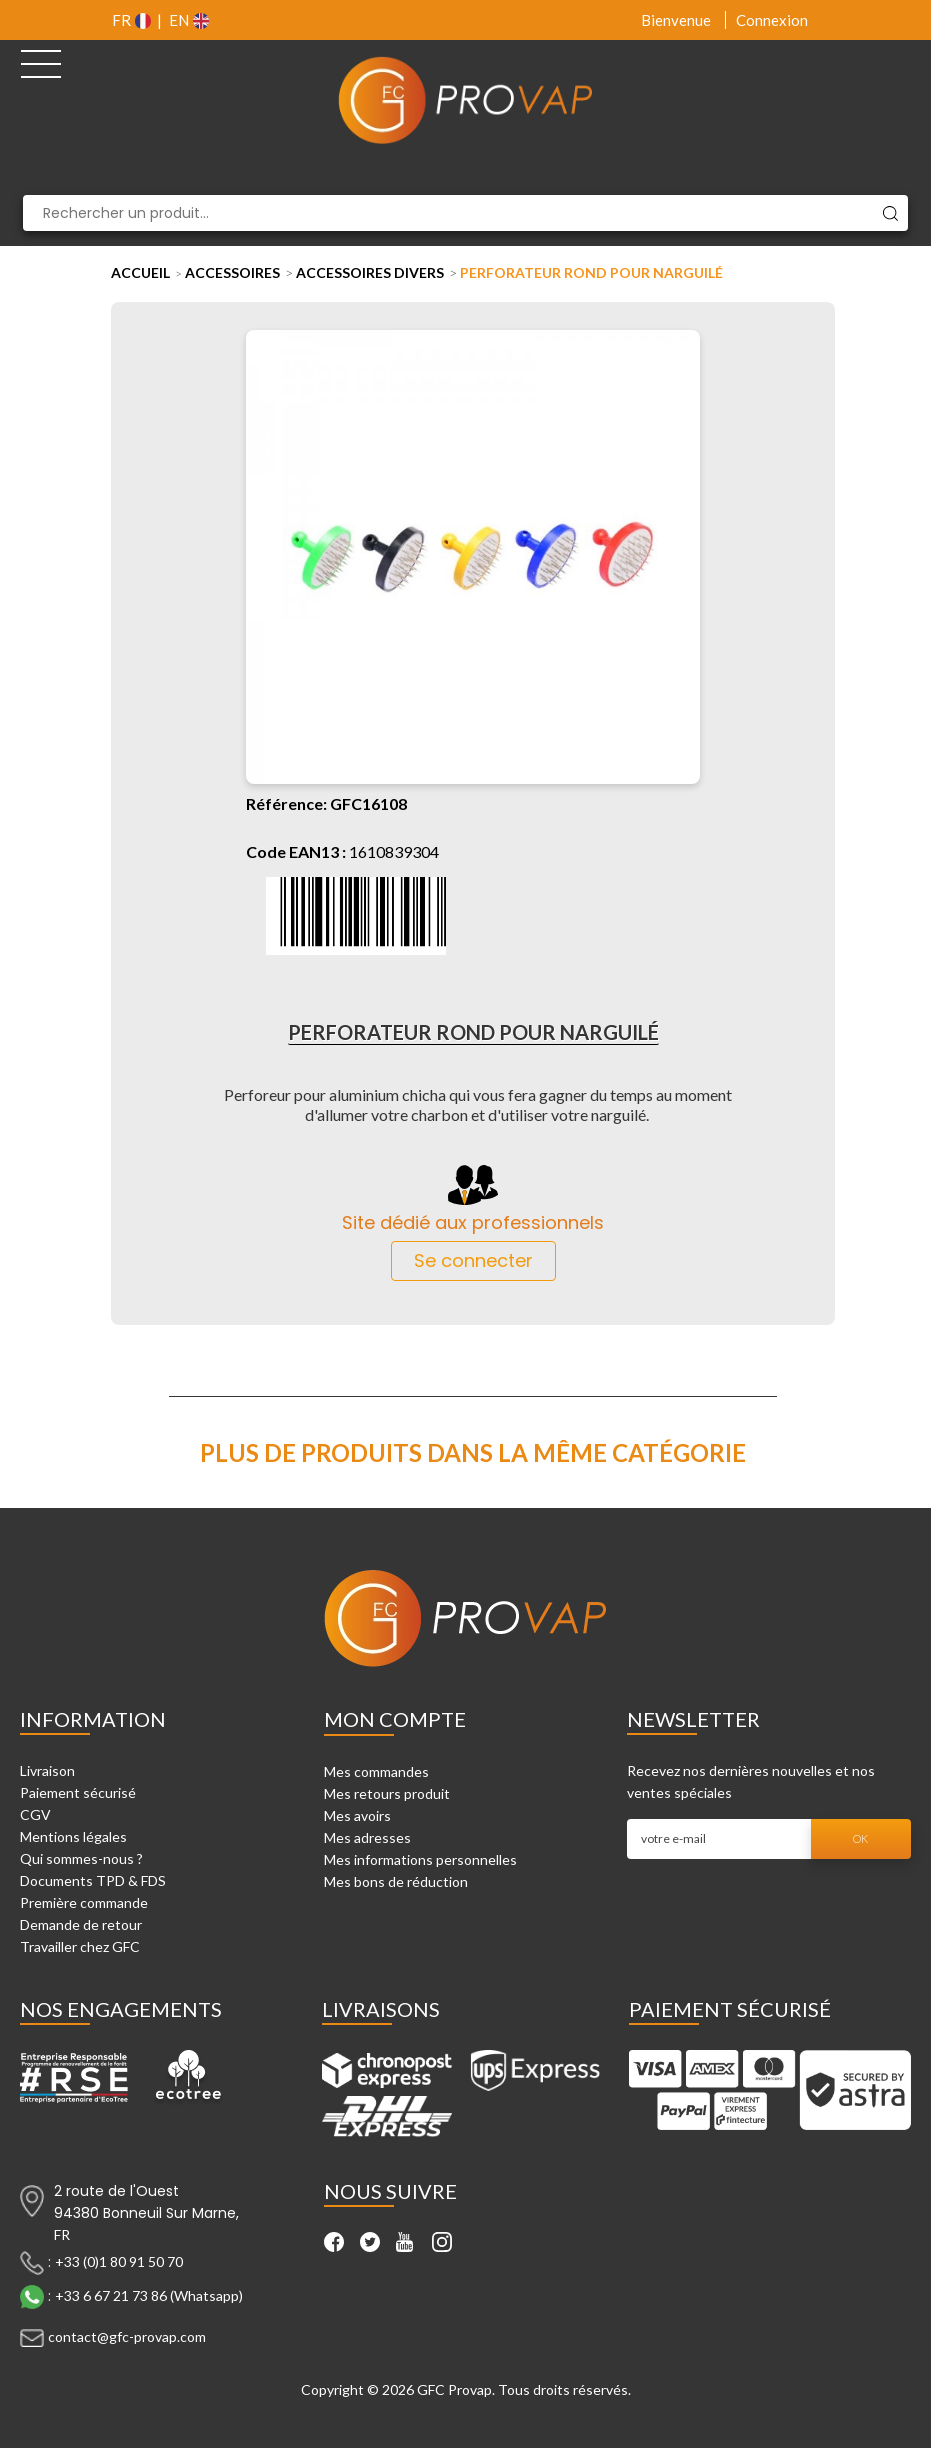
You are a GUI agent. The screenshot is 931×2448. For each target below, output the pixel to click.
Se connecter (473, 1260)
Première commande (84, 1902)
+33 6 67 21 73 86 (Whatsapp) (149, 2295)
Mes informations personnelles (420, 1859)
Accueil (140, 272)
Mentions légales (73, 1836)
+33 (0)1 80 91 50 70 (119, 2261)
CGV (35, 1814)
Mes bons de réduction (396, 1881)
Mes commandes (376, 1771)
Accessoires (232, 272)
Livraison (47, 1770)
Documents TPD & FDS (93, 1880)
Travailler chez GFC (80, 1946)
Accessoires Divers (370, 272)
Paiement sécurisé (78, 1792)
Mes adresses (367, 1837)
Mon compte (395, 1719)
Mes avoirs (357, 1815)
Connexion (772, 20)
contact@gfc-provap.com (127, 2336)
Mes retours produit (387, 1793)
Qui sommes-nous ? (81, 1858)
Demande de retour (81, 1924)
